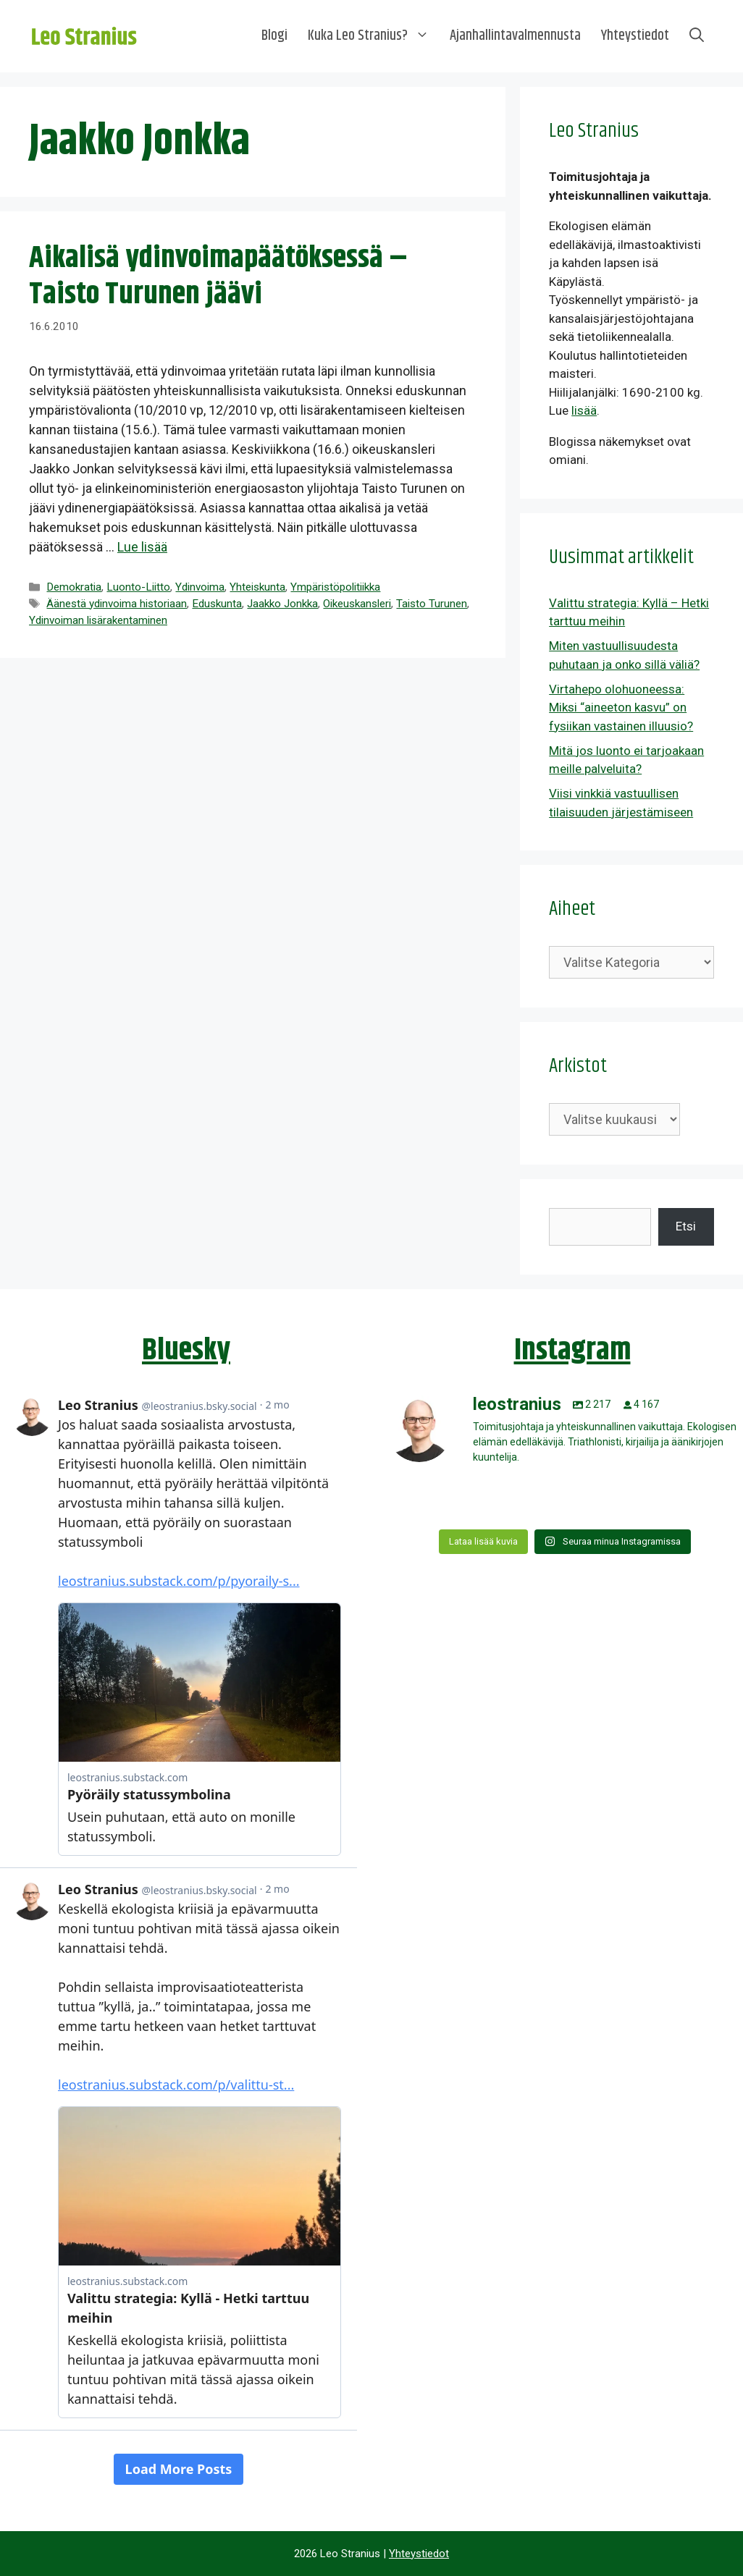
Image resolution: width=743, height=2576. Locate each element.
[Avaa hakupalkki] (696, 36)
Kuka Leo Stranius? (374, 36)
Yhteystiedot (635, 36)
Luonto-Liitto (138, 587)
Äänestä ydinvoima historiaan (116, 603)
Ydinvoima (199, 587)
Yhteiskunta (257, 587)
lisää (584, 410)
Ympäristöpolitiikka (335, 587)
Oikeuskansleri (357, 603)
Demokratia (73, 587)
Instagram (572, 1350)
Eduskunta (217, 603)
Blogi (274, 36)
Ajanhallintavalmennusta (515, 36)
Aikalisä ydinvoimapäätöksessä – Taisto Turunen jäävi (218, 276)
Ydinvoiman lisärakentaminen (98, 620)
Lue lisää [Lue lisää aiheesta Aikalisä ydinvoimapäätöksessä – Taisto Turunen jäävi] (142, 546)
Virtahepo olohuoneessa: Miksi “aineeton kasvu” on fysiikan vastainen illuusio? (621, 707)
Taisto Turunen (431, 603)
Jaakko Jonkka (282, 603)
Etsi (686, 1226)
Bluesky (186, 1350)
